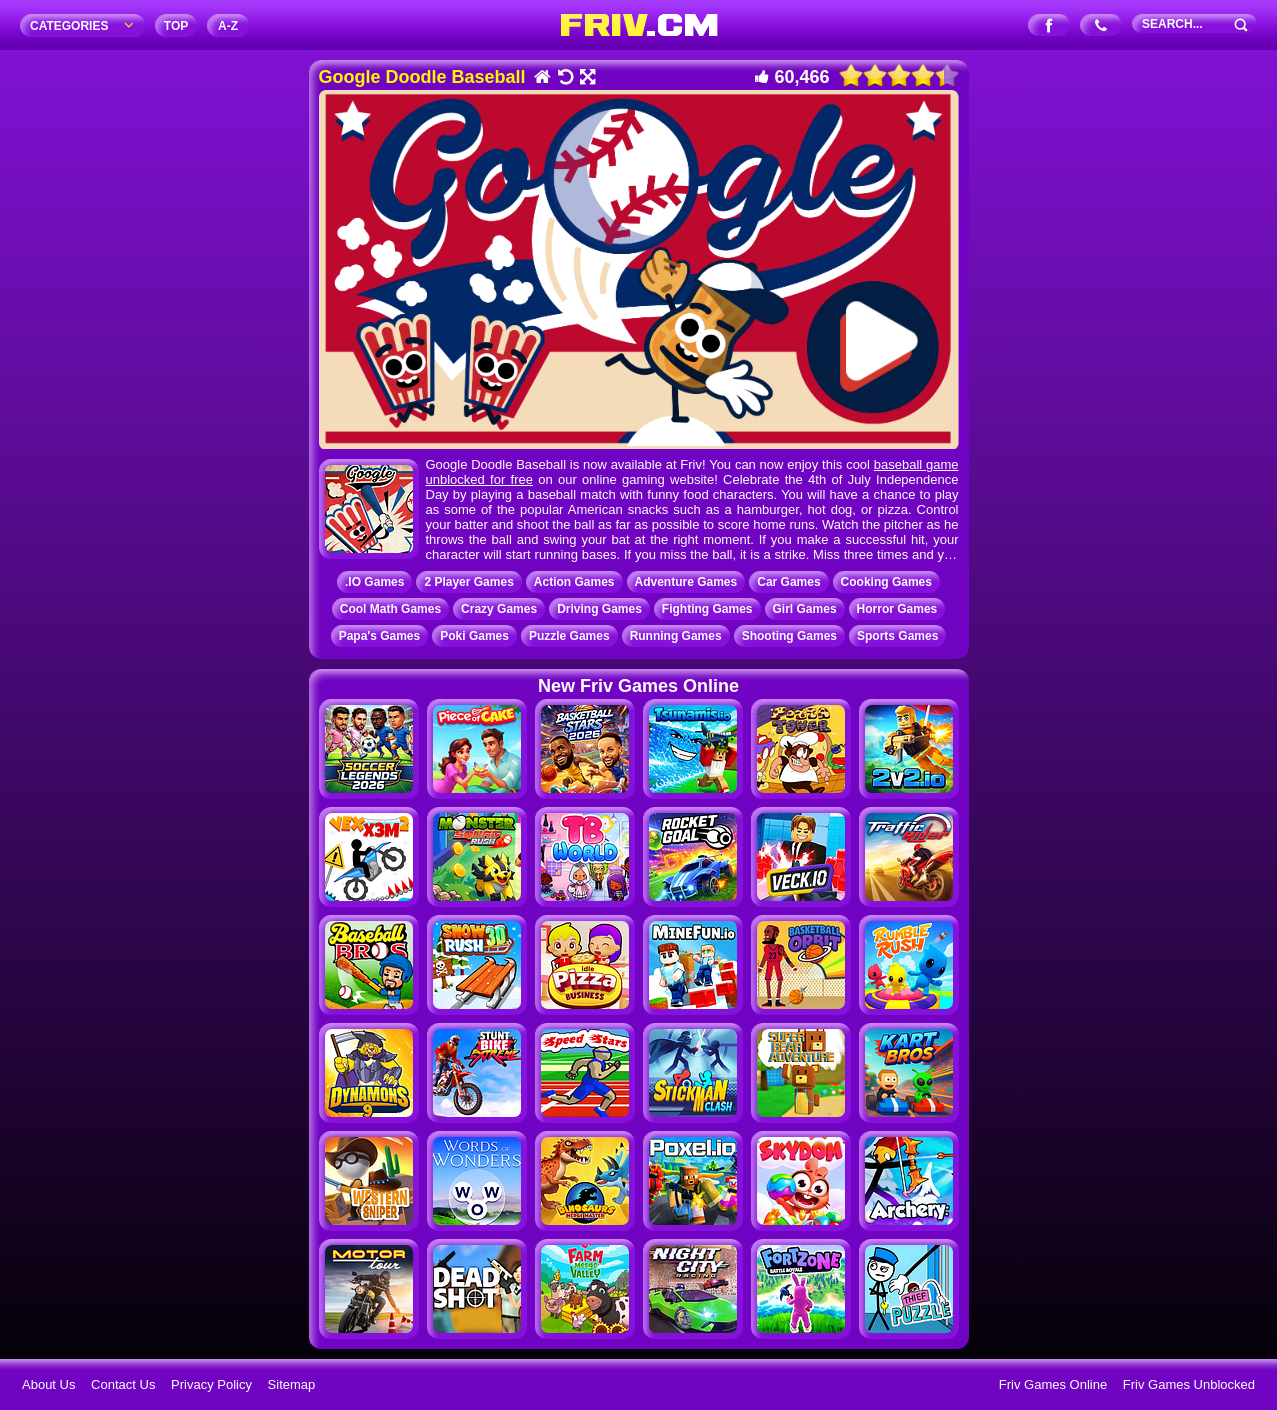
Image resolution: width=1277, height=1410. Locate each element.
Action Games (574, 582)
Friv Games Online (1053, 1384)
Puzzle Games (569, 636)
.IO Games (374, 582)
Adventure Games (686, 582)
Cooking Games (886, 582)
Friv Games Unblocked (1189, 1384)
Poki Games (474, 636)
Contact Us (123, 1384)
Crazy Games (499, 609)
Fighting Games (707, 609)
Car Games (788, 582)
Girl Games (805, 609)
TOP (176, 26)
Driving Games (599, 609)
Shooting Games (789, 636)
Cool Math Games (390, 609)
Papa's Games (380, 636)
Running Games (676, 636)
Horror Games (897, 609)
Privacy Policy (211, 1384)
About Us (48, 1384)
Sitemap (292, 1384)
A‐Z (228, 26)
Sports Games (897, 636)
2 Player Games (468, 582)
